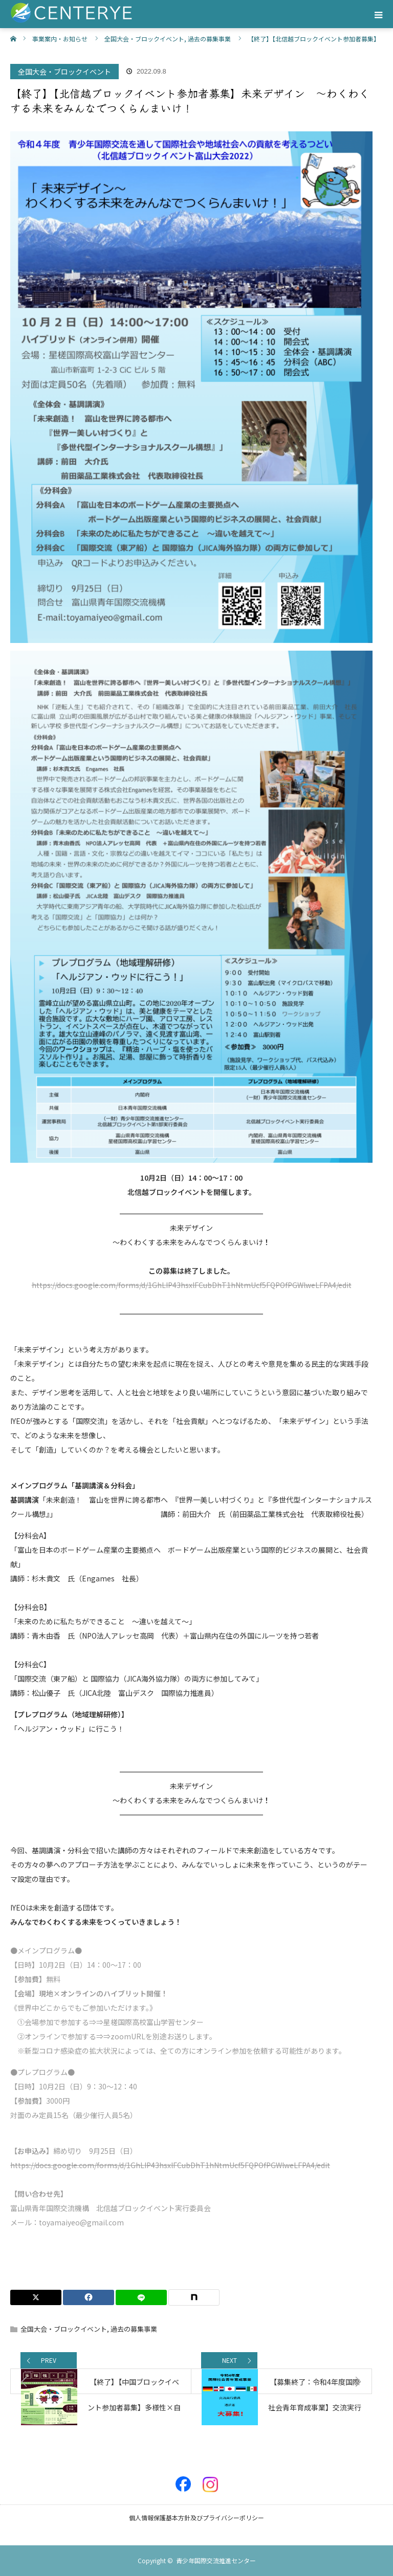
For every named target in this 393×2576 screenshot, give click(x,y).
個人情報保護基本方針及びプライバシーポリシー (196, 2517)
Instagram (210, 2479)
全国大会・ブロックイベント (64, 71)
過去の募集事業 (134, 2329)
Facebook (183, 2479)
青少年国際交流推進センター (216, 2560)
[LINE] (141, 2297)
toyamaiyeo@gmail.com (81, 2222)
